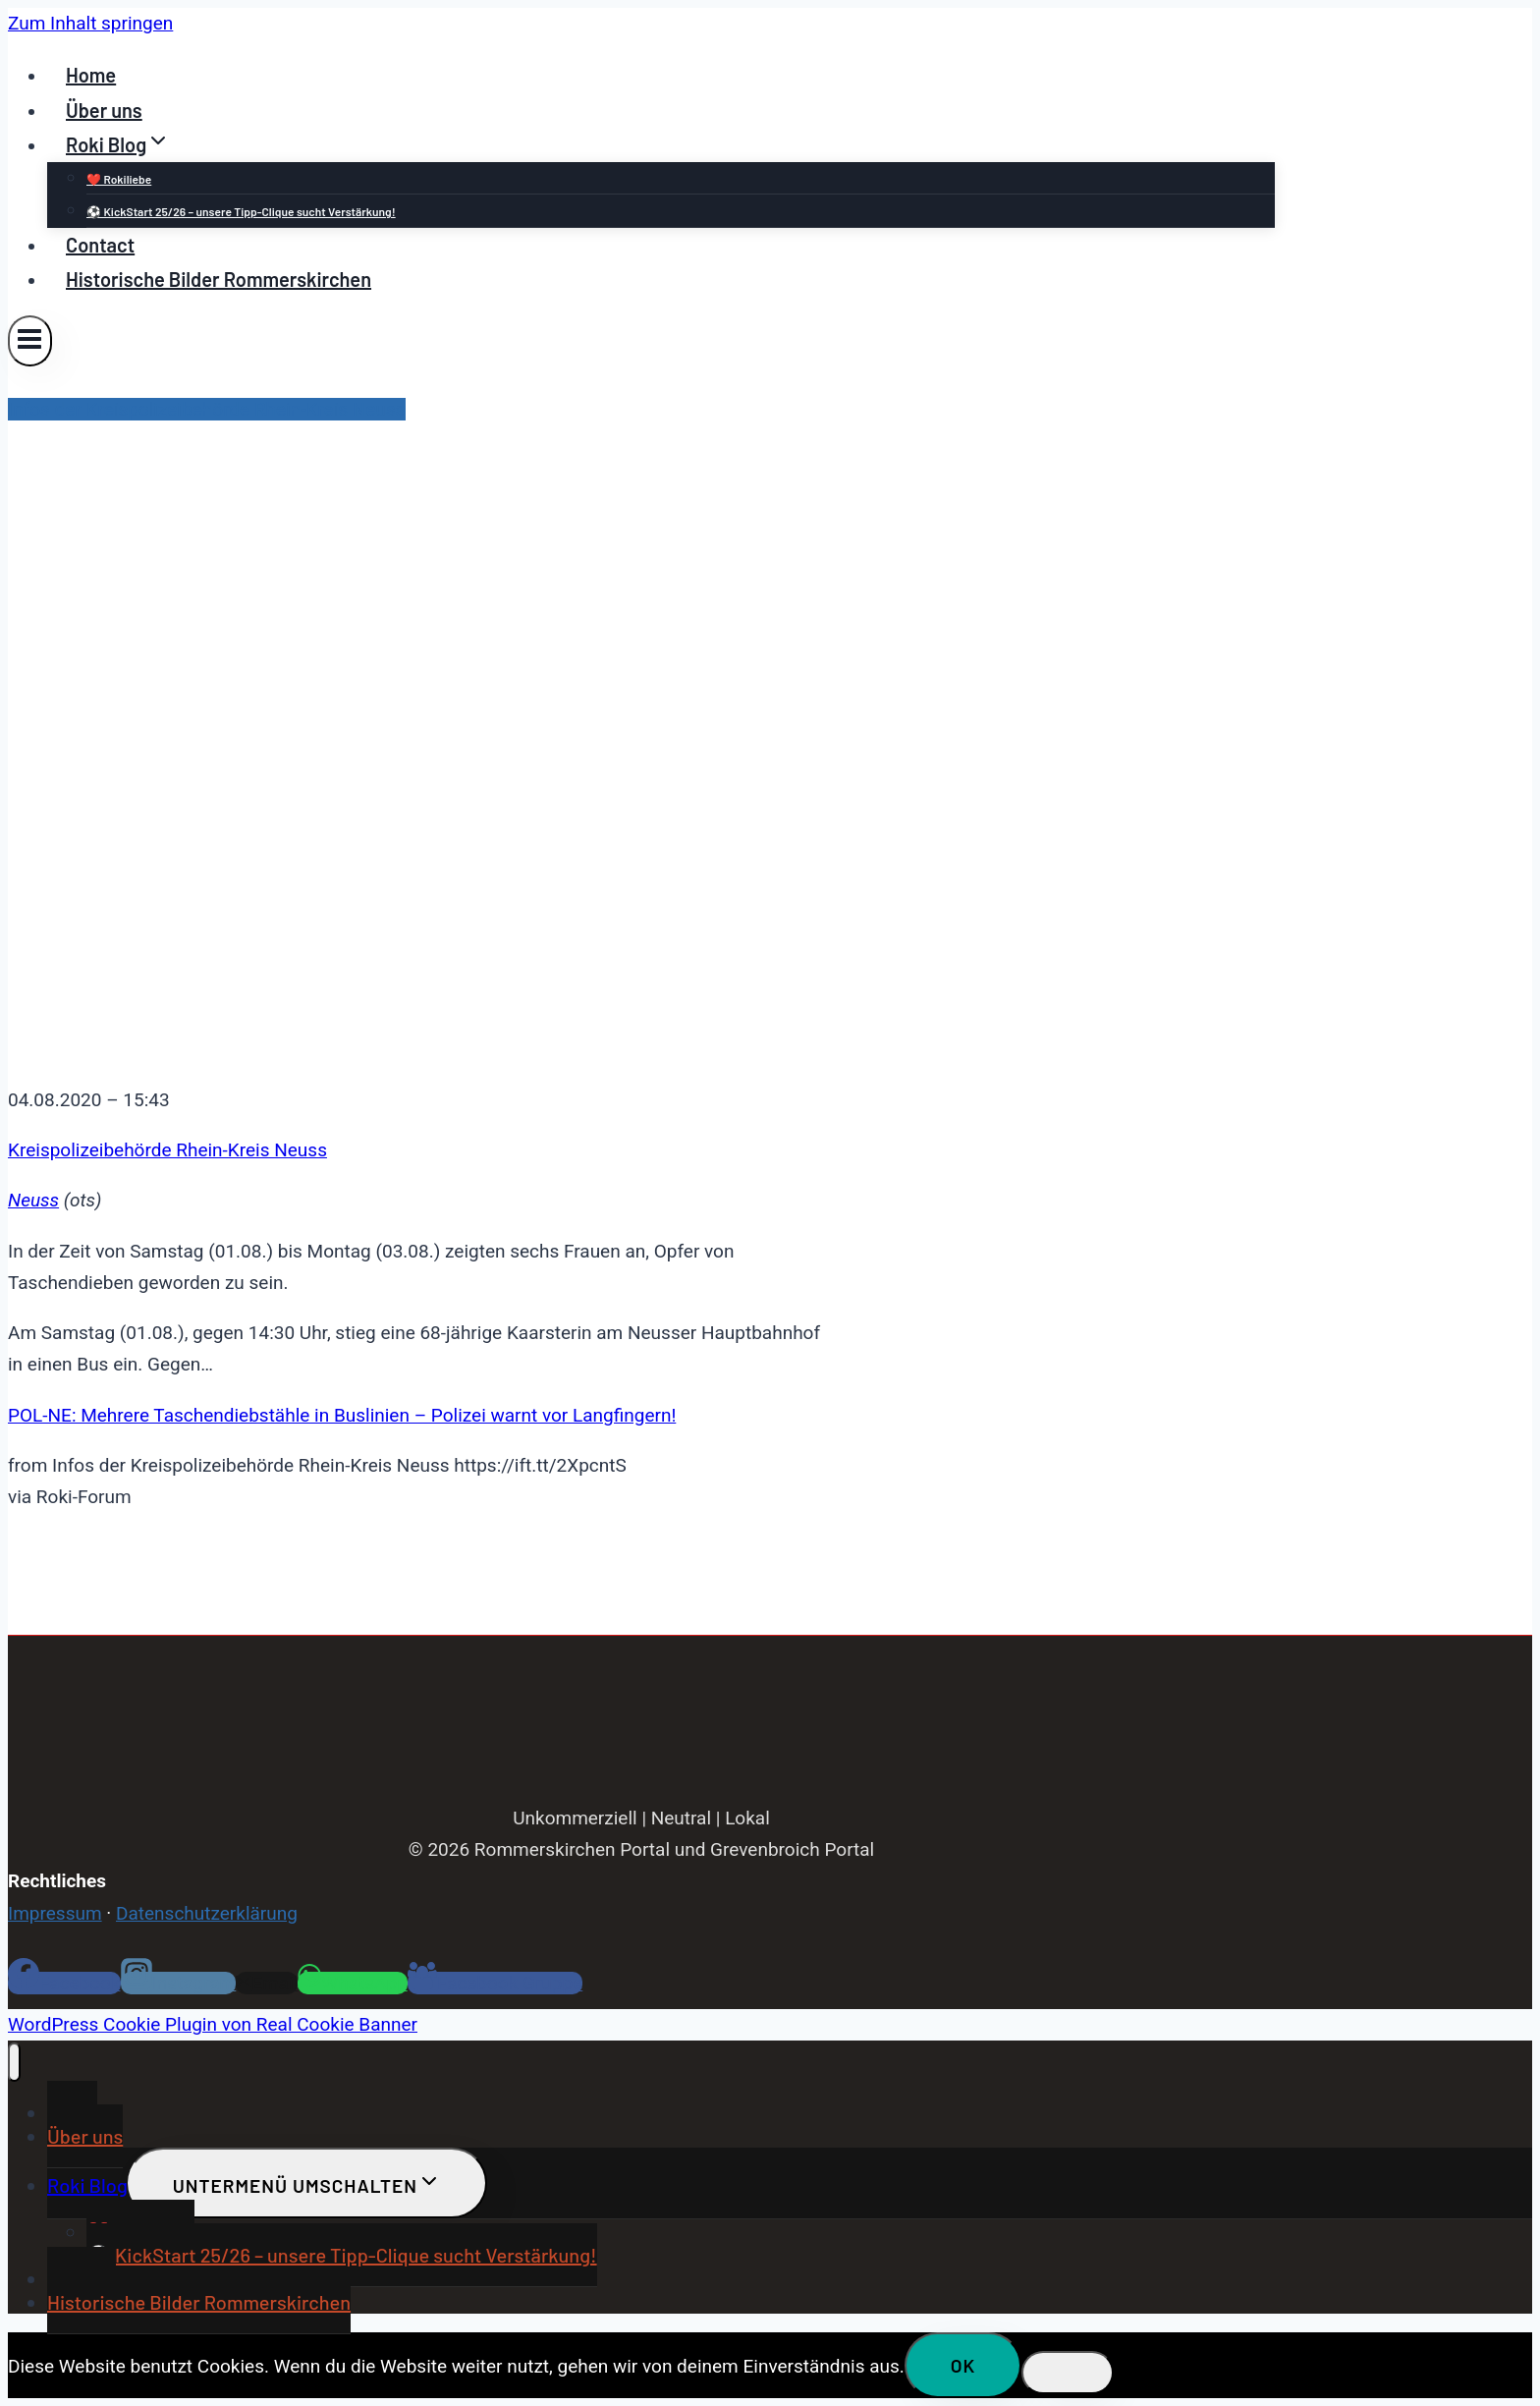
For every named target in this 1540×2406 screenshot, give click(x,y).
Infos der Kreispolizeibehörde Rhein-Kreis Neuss (207, 409)
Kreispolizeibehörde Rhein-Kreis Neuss (167, 1150)
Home (91, 74)
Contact (100, 244)
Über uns (104, 110)
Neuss (33, 1200)
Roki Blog (87, 2185)
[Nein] (1067, 2372)
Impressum (55, 1913)
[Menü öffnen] (30, 340)
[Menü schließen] (14, 2062)
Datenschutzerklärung (207, 1913)
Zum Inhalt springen (90, 23)
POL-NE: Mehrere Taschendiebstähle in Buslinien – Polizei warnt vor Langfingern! (342, 1415)
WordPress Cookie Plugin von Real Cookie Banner (212, 2024)
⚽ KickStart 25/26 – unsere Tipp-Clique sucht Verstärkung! (241, 211)
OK (963, 2365)
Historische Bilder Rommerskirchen (218, 279)
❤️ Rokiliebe (118, 179)
